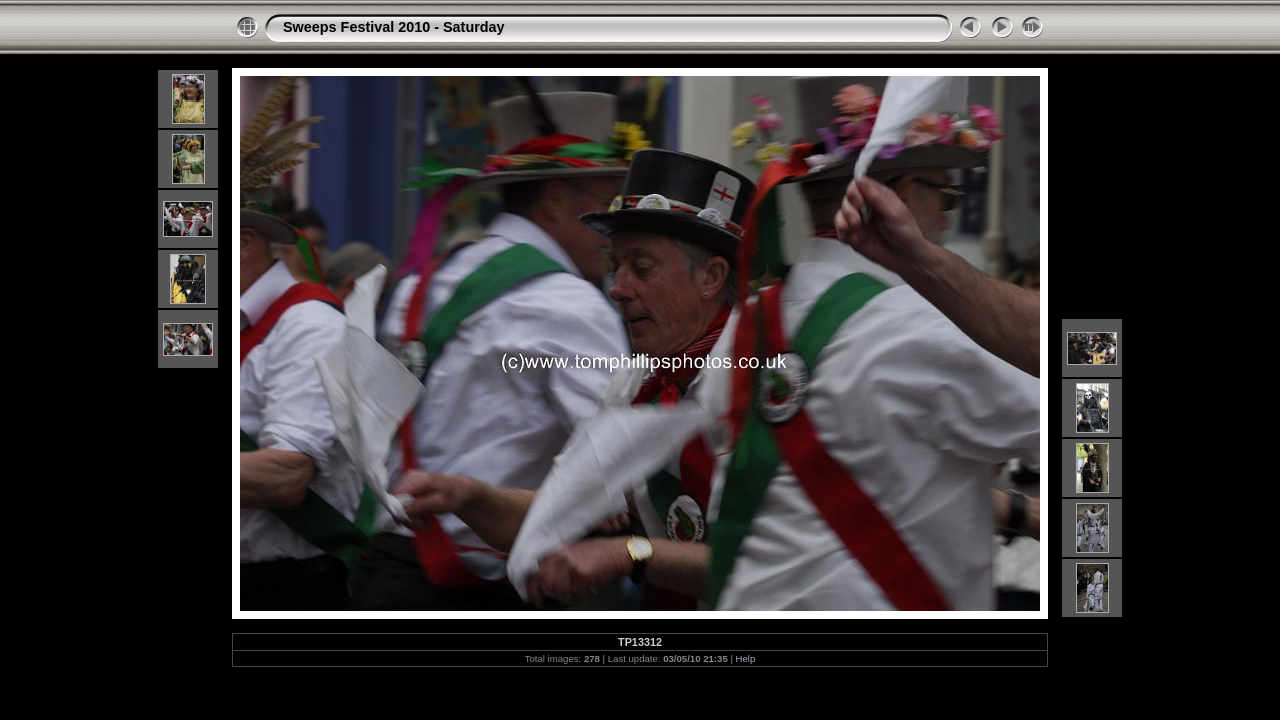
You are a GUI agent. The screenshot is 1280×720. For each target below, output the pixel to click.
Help (746, 658)
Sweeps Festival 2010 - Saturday (394, 27)
